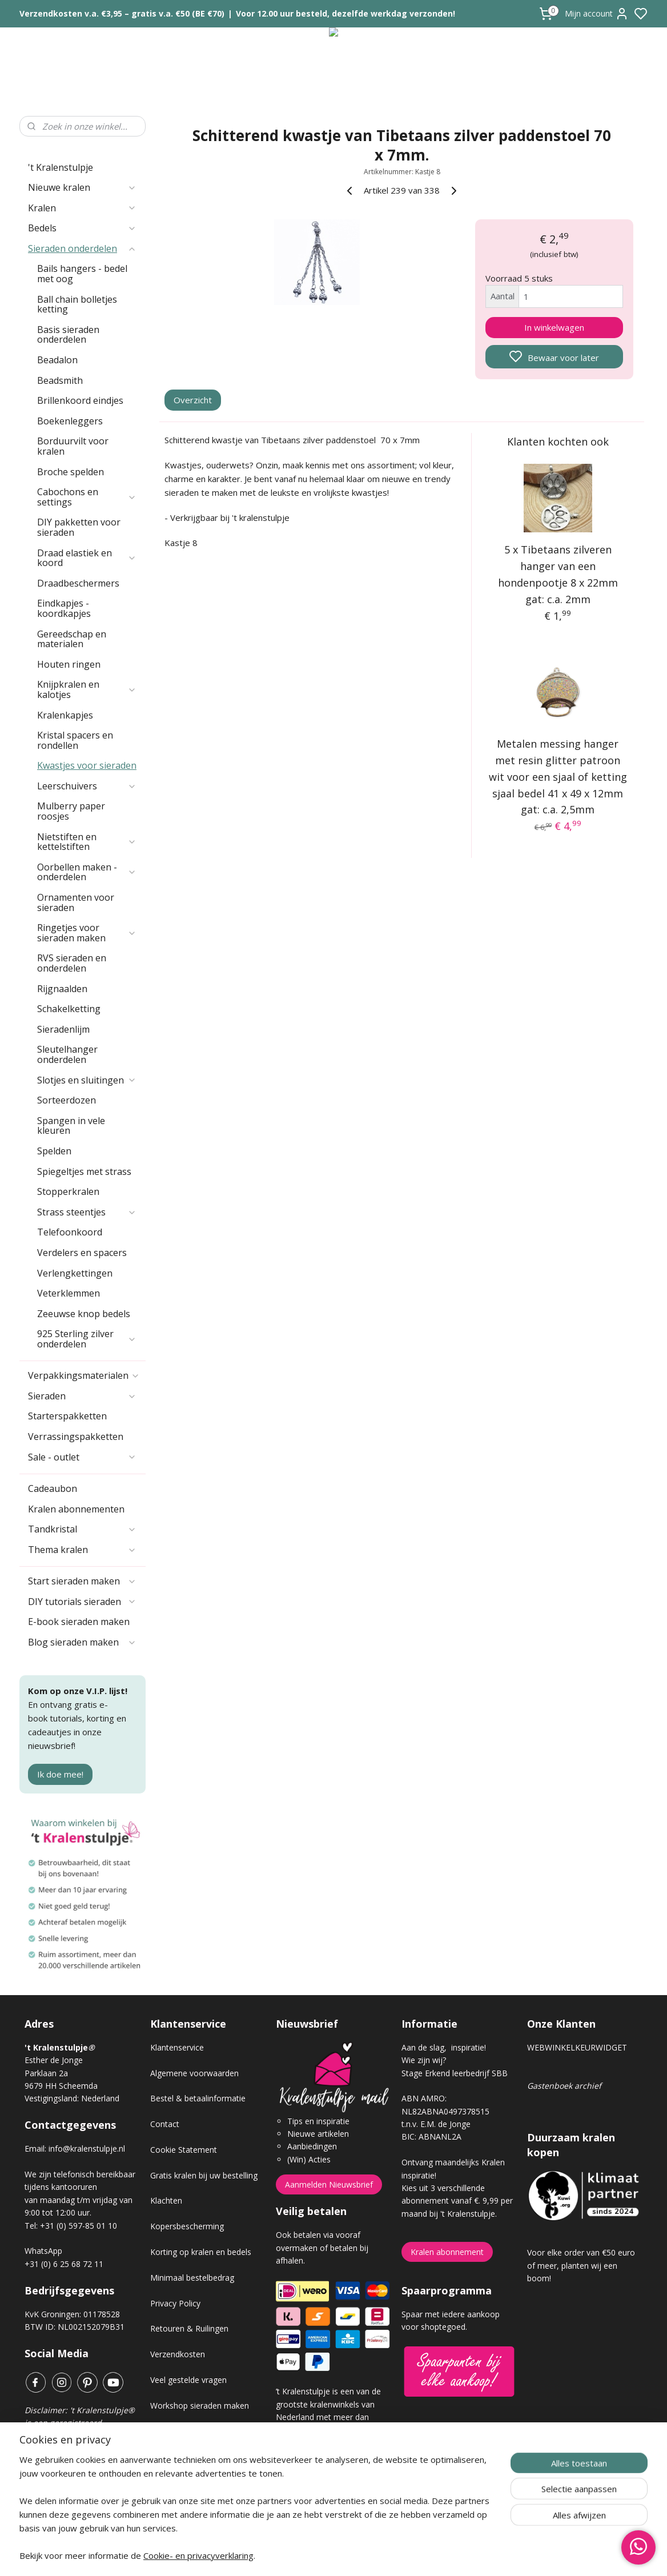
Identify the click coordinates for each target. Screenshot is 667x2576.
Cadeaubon (52, 1488)
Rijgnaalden (62, 988)
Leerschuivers (86, 786)
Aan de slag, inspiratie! (443, 2047)
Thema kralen (82, 1549)
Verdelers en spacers (82, 1252)
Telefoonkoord (69, 1232)
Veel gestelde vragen (188, 2379)
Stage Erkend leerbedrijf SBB (454, 2073)
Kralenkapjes (65, 715)
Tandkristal (82, 1529)
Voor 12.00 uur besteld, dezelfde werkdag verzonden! (345, 13)
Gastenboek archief (564, 2085)
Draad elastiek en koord (86, 558)
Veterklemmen (68, 1293)
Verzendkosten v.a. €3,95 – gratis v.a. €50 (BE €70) (121, 13)
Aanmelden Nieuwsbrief (329, 2184)
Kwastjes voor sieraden (86, 765)
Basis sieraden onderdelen (68, 334)
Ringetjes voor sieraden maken (86, 932)
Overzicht (193, 400)
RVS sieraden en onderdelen (71, 963)
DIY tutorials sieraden (82, 1601)
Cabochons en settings (86, 496)
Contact (164, 2123)
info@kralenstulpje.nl (87, 2148)
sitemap (373, 2555)
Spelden (54, 1151)
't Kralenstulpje (60, 167)
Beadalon (57, 360)
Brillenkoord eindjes (80, 400)
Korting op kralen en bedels (200, 2251)
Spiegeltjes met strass (84, 1171)
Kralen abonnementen (76, 1509)
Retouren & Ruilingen (189, 2328)
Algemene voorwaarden (194, 2073)
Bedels (82, 228)
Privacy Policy (175, 2303)
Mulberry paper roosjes (71, 811)
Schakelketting (69, 1008)
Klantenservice (177, 2047)
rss (397, 2555)
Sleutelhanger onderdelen (67, 1054)
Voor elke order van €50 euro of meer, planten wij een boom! (581, 2265)
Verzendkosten (177, 2354)
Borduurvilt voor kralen (73, 446)
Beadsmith (60, 380)
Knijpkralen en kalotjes (86, 689)
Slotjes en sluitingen (86, 1080)
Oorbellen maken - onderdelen (86, 872)
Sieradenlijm (63, 1029)
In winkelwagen (554, 327)
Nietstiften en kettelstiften (86, 841)
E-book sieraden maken (79, 1621)
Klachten (166, 2200)
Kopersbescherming (187, 2226)
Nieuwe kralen (82, 187)
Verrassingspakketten (75, 1436)
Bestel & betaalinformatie (198, 2098)
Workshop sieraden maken (199, 2405)
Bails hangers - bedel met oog (82, 273)
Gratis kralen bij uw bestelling (204, 2175)
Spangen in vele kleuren (71, 1125)
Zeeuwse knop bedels (83, 1313)
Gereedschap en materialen (71, 639)
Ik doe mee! (60, 1774)
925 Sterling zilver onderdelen (86, 1338)
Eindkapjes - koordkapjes (64, 608)
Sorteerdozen (66, 1100)
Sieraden (82, 1396)
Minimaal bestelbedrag (192, 2277)
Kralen (82, 208)
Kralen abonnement (447, 2251)
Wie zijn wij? (423, 2060)
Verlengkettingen (74, 1273)
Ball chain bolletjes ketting (77, 304)
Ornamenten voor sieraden (75, 902)
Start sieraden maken (82, 1581)
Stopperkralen (68, 1191)
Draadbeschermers (78, 583)
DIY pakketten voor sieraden (78, 527)
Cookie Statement (183, 2149)
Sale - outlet (82, 1457)
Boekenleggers (70, 421)
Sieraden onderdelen (82, 248)
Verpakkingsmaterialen (84, 1375)
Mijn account (597, 14)
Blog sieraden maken (82, 1642)
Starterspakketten (67, 1416)
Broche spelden (70, 472)
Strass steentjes (86, 1212)
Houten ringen (69, 664)
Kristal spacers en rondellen (75, 740)
